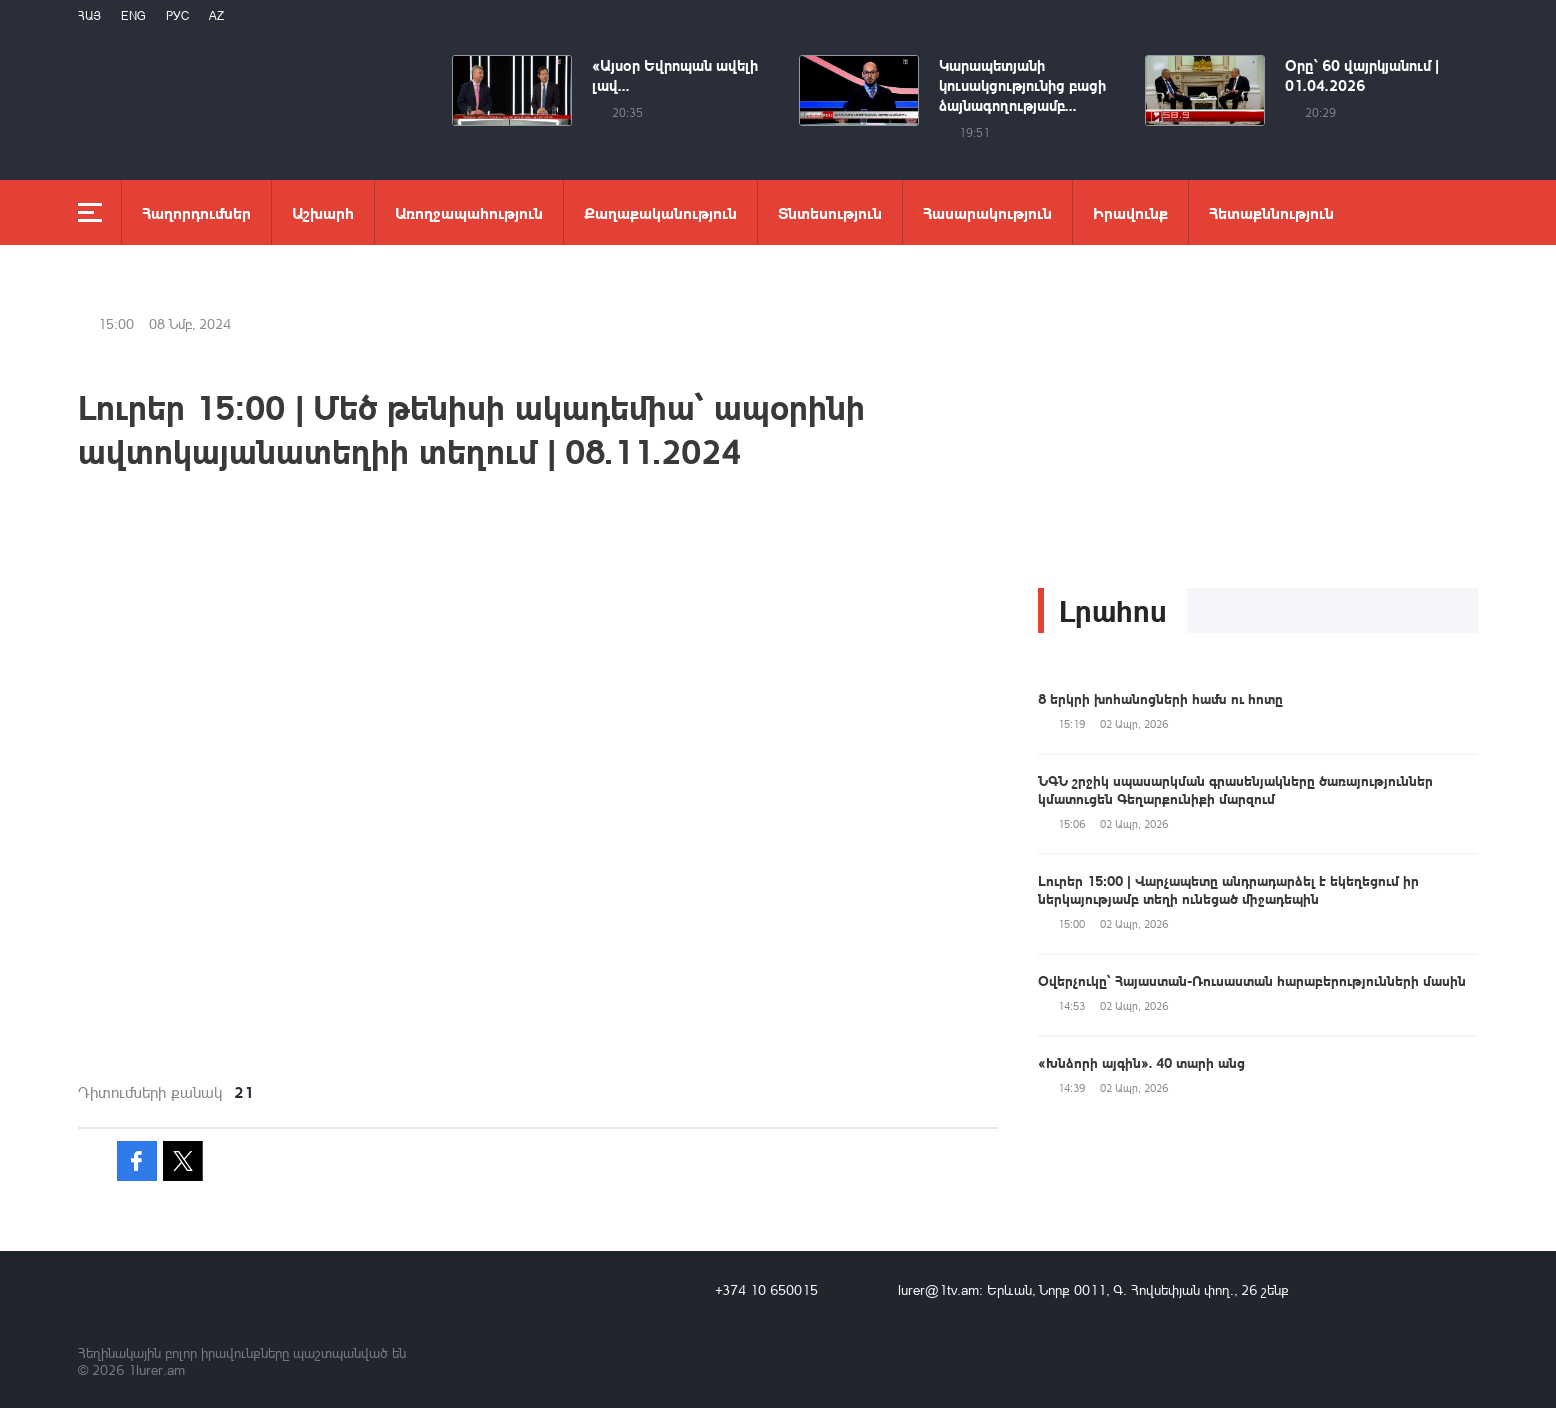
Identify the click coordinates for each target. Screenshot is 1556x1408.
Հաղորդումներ (196, 212)
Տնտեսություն (830, 212)
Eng (133, 15)
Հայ (89, 15)
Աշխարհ (323, 212)
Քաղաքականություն (660, 212)
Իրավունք (1130, 212)
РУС (177, 15)
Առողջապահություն (469, 212)
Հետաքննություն (1271, 212)
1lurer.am (156, 1369)
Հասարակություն (987, 212)
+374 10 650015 (766, 1289)
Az (216, 15)
